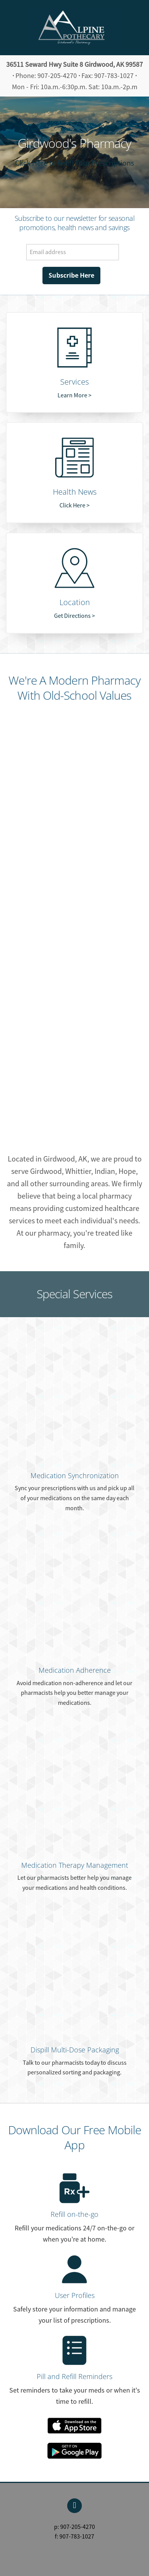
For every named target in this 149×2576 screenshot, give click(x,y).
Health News (75, 491)
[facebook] (74, 2505)
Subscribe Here (71, 275)
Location (74, 602)
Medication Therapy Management (74, 1865)
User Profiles (75, 2295)
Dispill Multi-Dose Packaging (74, 2050)
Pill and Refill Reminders (74, 2376)
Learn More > (74, 395)
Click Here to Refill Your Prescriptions (74, 163)
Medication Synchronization (74, 1475)
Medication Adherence (75, 1670)
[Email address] (72, 252)
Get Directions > (74, 616)
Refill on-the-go (74, 2214)
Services (74, 381)
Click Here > (74, 505)
